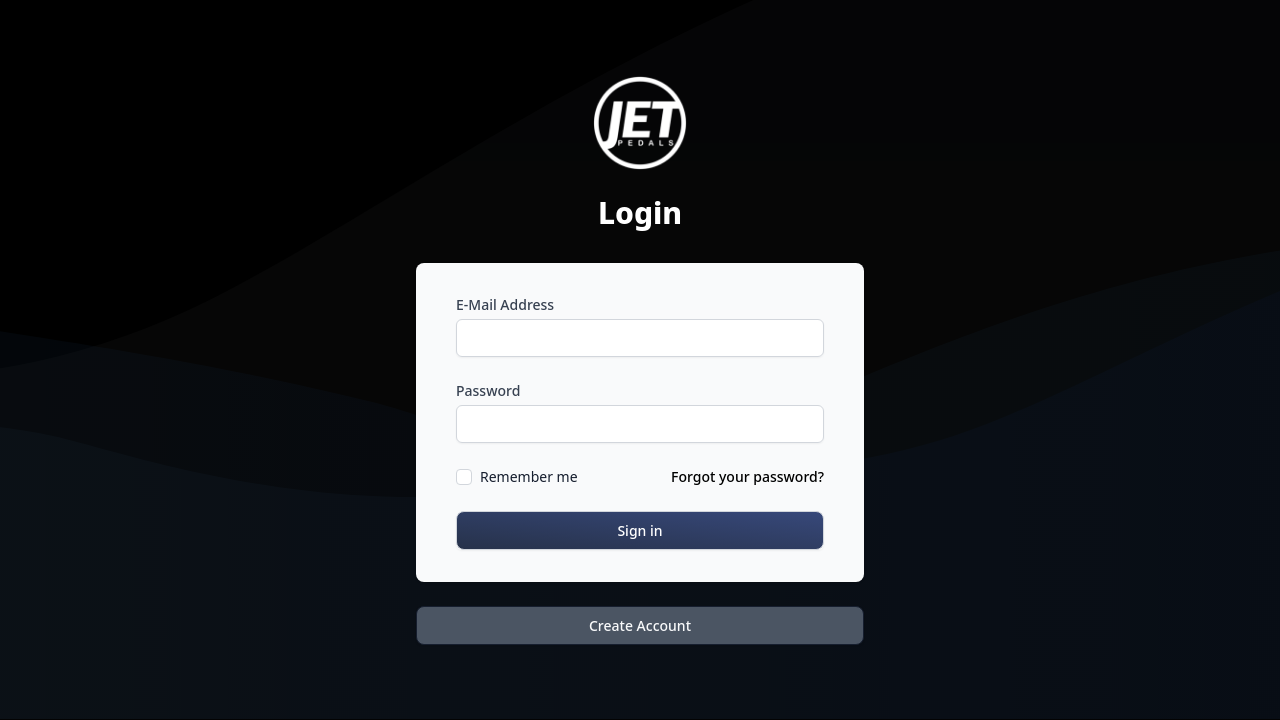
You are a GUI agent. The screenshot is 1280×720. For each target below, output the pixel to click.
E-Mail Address (505, 304)
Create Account (640, 625)
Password (488, 390)
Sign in (639, 530)
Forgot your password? (747, 476)
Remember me (529, 476)
